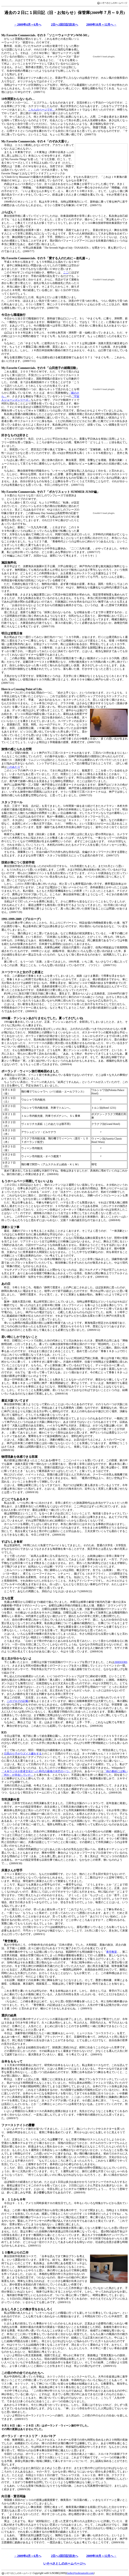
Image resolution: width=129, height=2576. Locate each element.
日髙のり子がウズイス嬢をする (23, 1753)
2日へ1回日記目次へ (64, 24)
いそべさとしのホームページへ (64, 2563)
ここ (66, 272)
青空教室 (111, 1951)
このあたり (13, 767)
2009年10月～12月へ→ (101, 24)
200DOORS (120, 1662)
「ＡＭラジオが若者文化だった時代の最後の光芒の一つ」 (36, 1771)
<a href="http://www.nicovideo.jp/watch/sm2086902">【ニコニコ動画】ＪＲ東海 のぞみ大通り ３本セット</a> (101, 158)
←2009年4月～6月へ (27, 24)
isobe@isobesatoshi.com (80, 2573)
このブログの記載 (17, 1701)
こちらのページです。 (41, 109)
